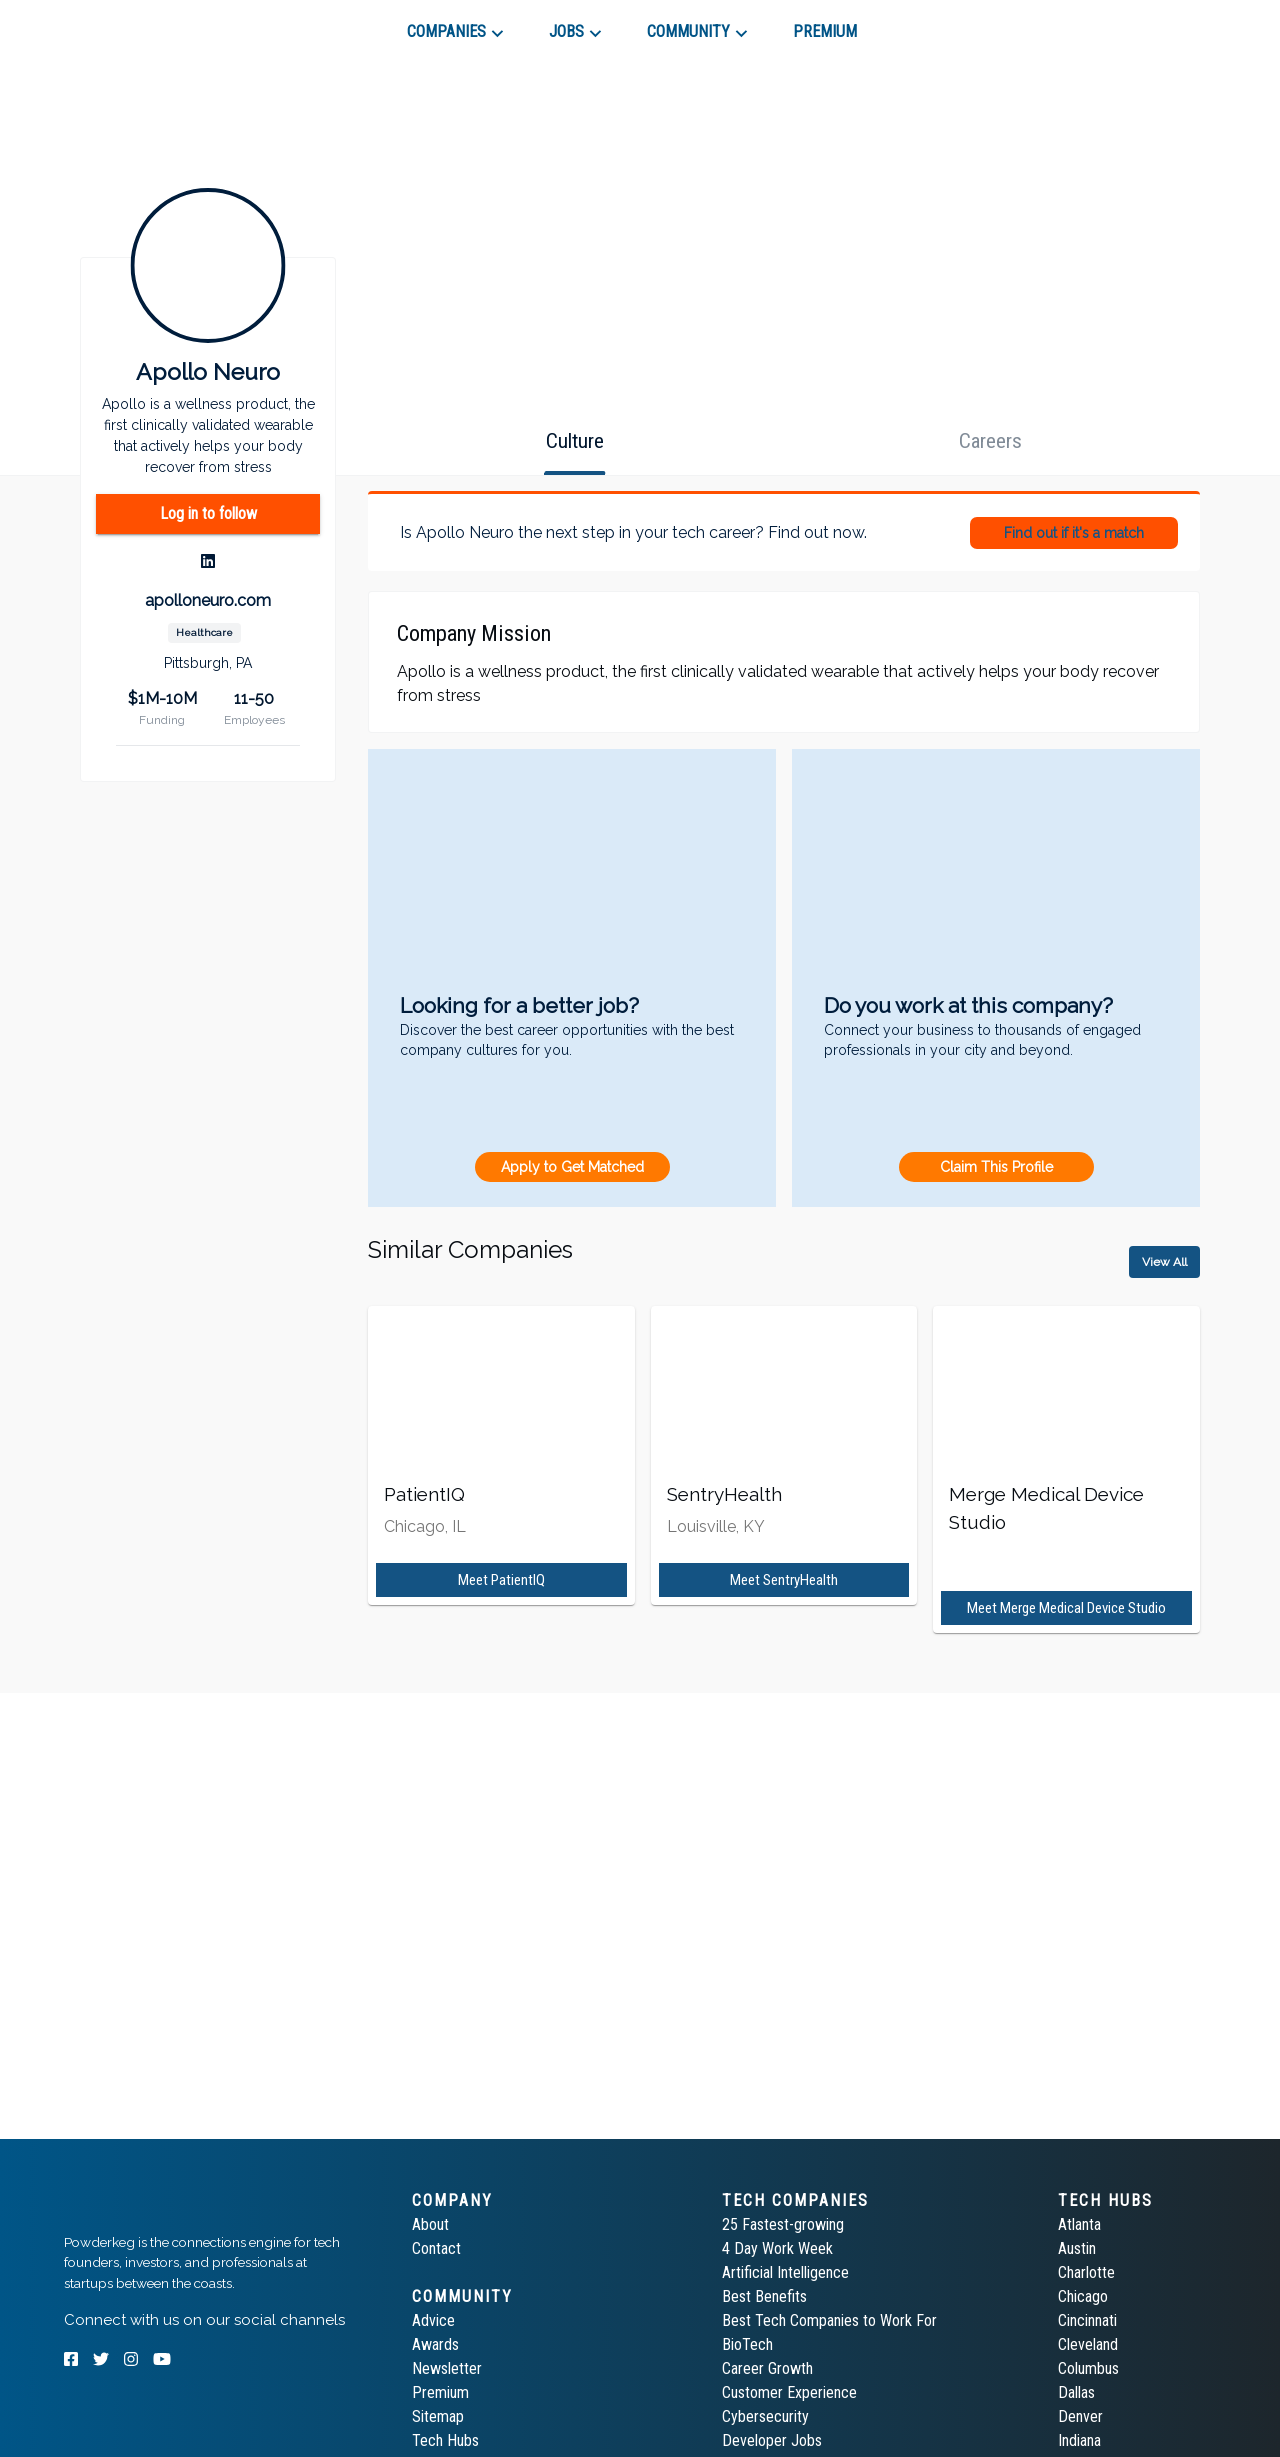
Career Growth (767, 2368)
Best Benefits (764, 2296)
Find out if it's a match (1074, 533)
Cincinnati (1087, 2320)
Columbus (1088, 2368)
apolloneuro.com (208, 600)
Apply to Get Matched (572, 1167)
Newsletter (447, 2368)
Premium (440, 2392)
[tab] (135, 24)
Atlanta (1079, 2224)
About (430, 2224)
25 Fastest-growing (783, 2224)
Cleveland (1088, 2344)
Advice (433, 2320)
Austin (1077, 2248)
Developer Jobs (772, 2440)
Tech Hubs (445, 2440)
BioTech (747, 2344)
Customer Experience (789, 2392)
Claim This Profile (996, 1167)
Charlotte (1086, 2272)
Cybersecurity (765, 2416)
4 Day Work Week (777, 2248)
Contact (436, 2248)
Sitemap (438, 2416)
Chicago (1083, 2296)
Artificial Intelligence (785, 2272)
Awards (435, 2344)
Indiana (1079, 2440)
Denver (1080, 2416)
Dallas (1076, 2392)
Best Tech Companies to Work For (829, 2320)
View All (1164, 1262)
